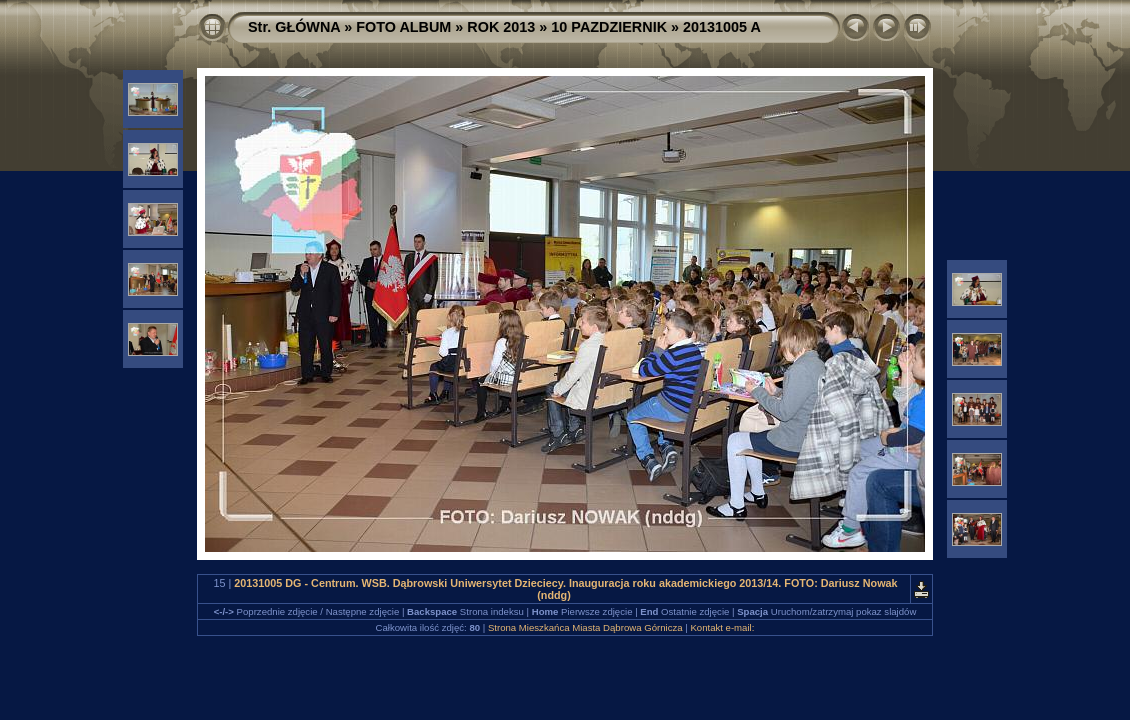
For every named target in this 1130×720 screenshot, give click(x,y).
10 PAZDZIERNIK (609, 27)
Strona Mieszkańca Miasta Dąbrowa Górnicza (585, 627)
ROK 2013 (501, 27)
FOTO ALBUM (403, 27)
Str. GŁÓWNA (294, 27)
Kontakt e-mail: (722, 627)
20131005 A (722, 27)
